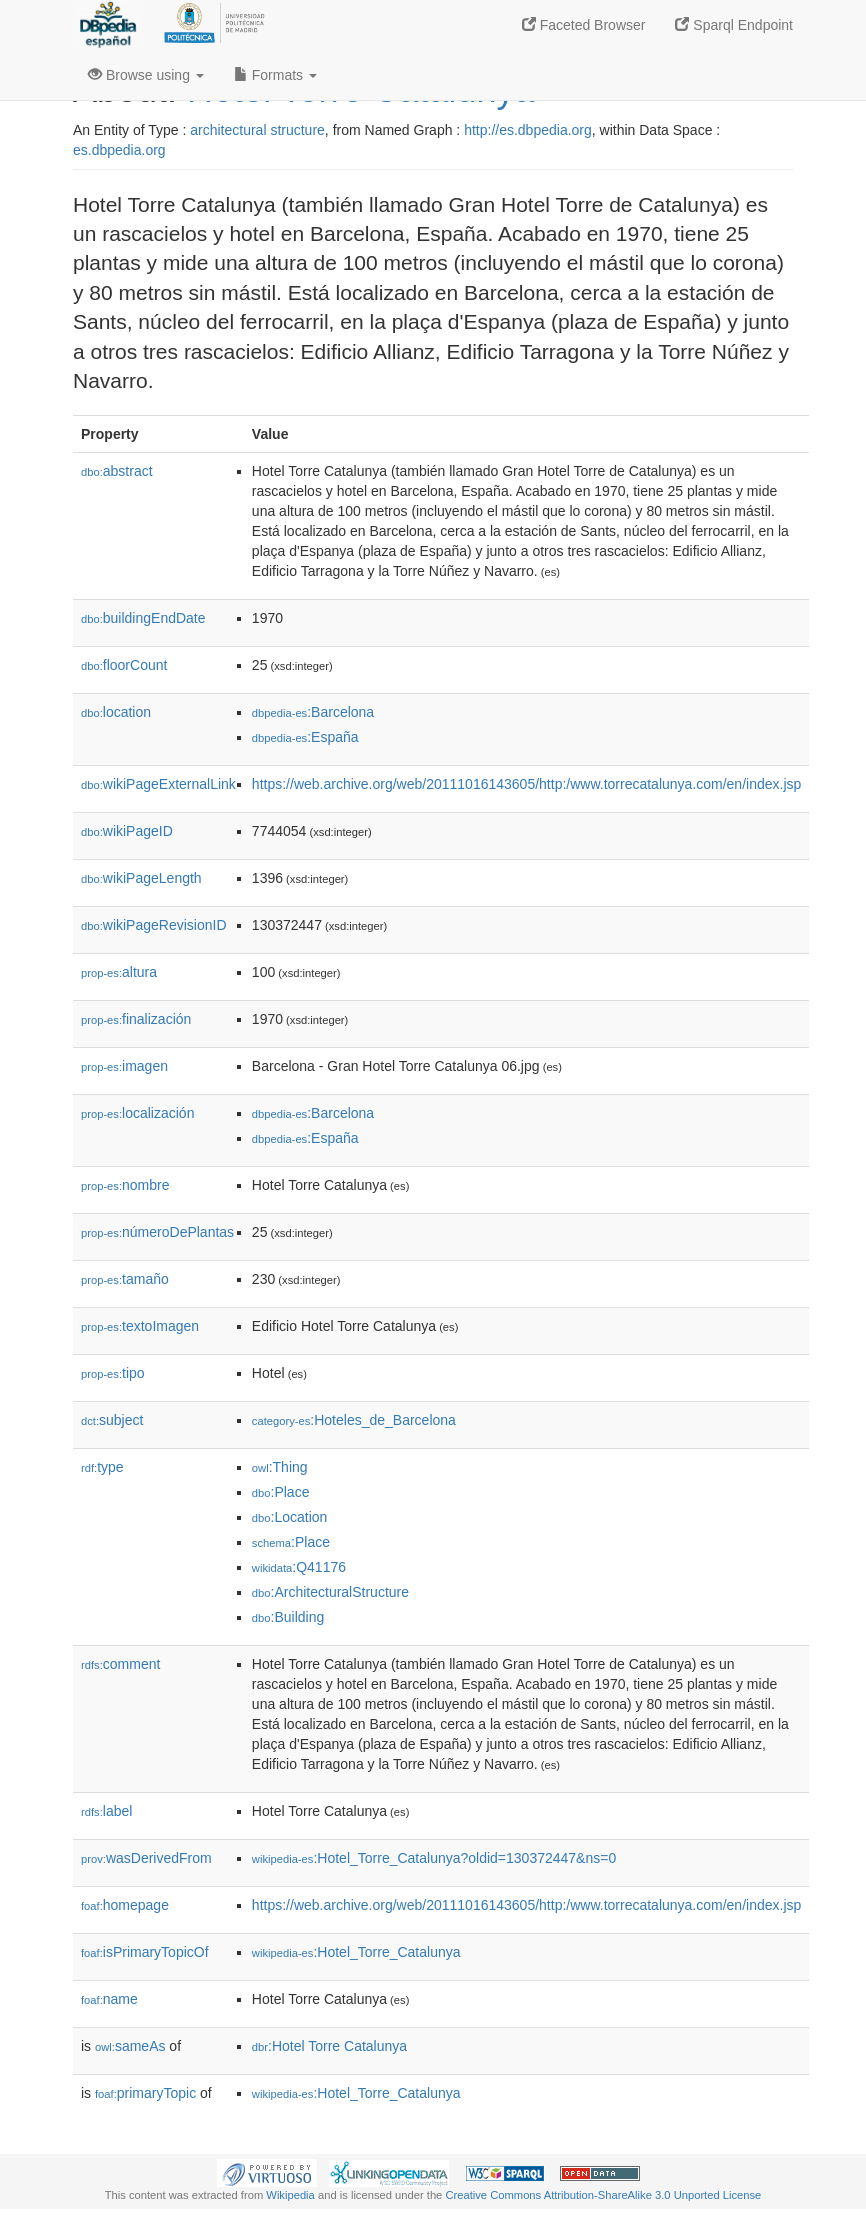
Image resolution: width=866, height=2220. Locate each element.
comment (120, 1664)
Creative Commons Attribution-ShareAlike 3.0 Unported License (603, 2195)
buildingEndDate (143, 618)
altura (119, 972)
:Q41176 (299, 1567)
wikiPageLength (141, 878)
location (116, 712)
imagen (124, 1066)
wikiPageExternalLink (158, 784)
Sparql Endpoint (734, 25)
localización (137, 1113)
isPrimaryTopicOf (145, 1952)
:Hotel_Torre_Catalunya (356, 1952)
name (109, 1999)
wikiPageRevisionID (154, 925)
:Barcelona (313, 712)
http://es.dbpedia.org (528, 130)
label (106, 1811)
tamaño (125, 1279)
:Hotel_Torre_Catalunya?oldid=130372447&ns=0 (434, 1858)
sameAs (130, 2046)
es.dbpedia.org (119, 150)
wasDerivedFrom (146, 1858)
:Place (281, 1492)
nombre (125, 1185)
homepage (125, 1905)
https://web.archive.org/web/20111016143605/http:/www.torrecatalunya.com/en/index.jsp (526, 784)
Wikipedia (290, 2195)
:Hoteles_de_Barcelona (354, 1420)
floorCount (124, 665)
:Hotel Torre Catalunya (329, 2046)
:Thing (280, 1467)
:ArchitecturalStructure (330, 1592)
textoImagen (140, 1326)
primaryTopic (145, 2093)
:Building (288, 1617)
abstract (117, 471)
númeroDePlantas (157, 1232)
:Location (290, 1517)
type (102, 1467)
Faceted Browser (584, 25)
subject (112, 1420)
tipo (113, 1373)
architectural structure (257, 130)
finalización (136, 1019)
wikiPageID (127, 831)
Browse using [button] (146, 75)
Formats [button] (275, 75)
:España (305, 737)
